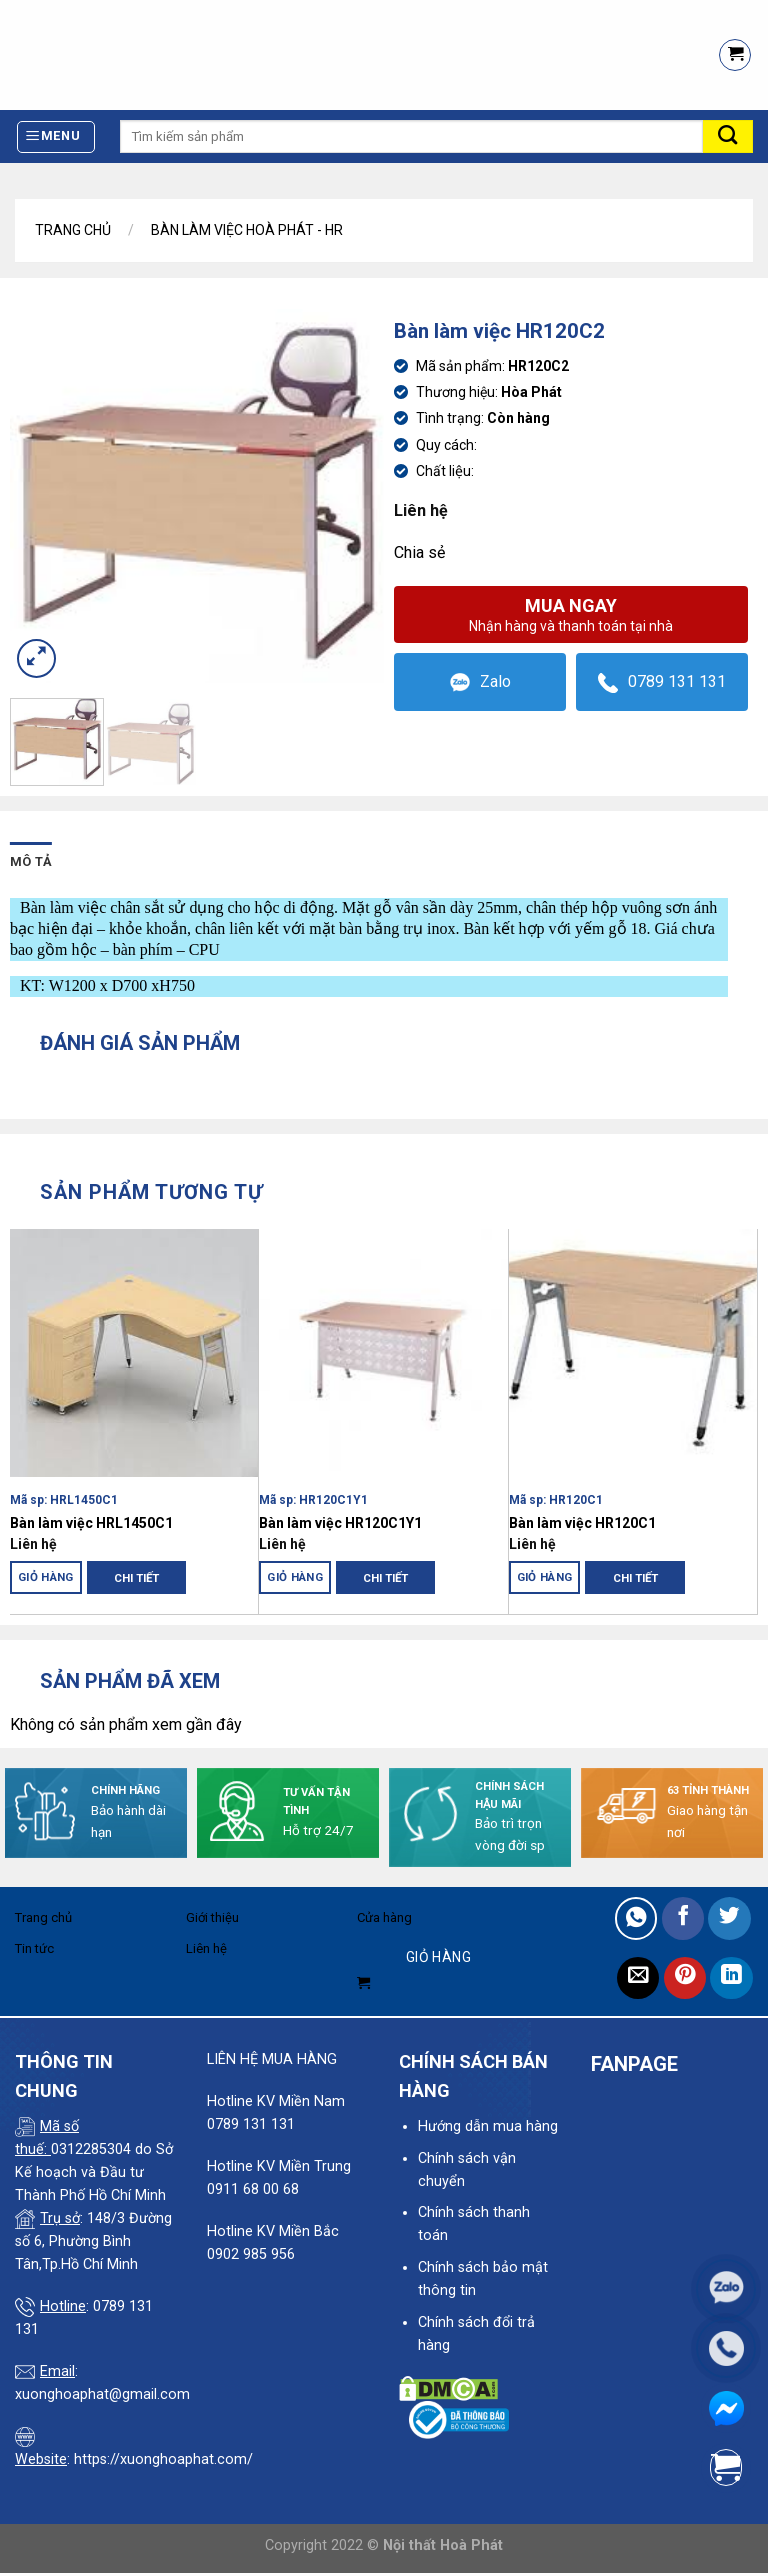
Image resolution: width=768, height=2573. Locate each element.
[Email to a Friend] (638, 1978)
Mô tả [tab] (31, 861)
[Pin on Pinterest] (685, 1978)
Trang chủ (73, 230)
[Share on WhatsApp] (636, 1918)
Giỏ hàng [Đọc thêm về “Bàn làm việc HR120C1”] (545, 1577)
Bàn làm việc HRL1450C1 (91, 1523)
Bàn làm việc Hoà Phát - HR (247, 230)
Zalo (480, 682)
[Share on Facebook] (683, 1918)
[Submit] (728, 136)
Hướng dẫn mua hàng (488, 2126)
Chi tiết (136, 1578)
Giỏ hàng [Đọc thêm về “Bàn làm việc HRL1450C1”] (46, 1577)
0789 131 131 (662, 682)
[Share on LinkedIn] (731, 1978)
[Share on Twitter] (729, 1918)
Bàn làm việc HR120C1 (582, 1523)
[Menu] (56, 137)
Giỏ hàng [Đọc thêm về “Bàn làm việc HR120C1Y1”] (295, 1577)
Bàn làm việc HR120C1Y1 (340, 1523)
